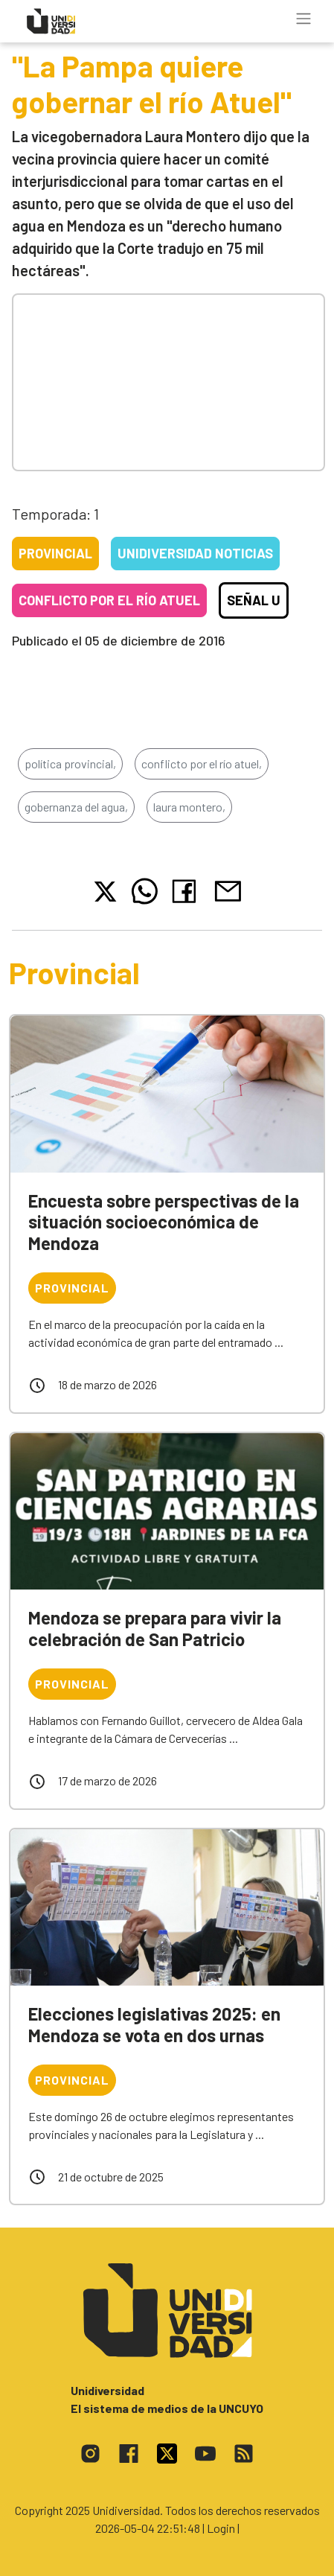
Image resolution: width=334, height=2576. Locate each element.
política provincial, (70, 763)
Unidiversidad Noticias (195, 553)
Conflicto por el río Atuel (109, 600)
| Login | (221, 2528)
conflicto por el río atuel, (201, 763)
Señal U (253, 600)
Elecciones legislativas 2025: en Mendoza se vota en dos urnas (154, 2024)
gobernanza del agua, (76, 807)
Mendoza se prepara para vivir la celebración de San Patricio (154, 1628)
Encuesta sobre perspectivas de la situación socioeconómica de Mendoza (163, 1222)
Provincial (55, 553)
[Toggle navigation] (303, 18)
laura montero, (189, 807)
